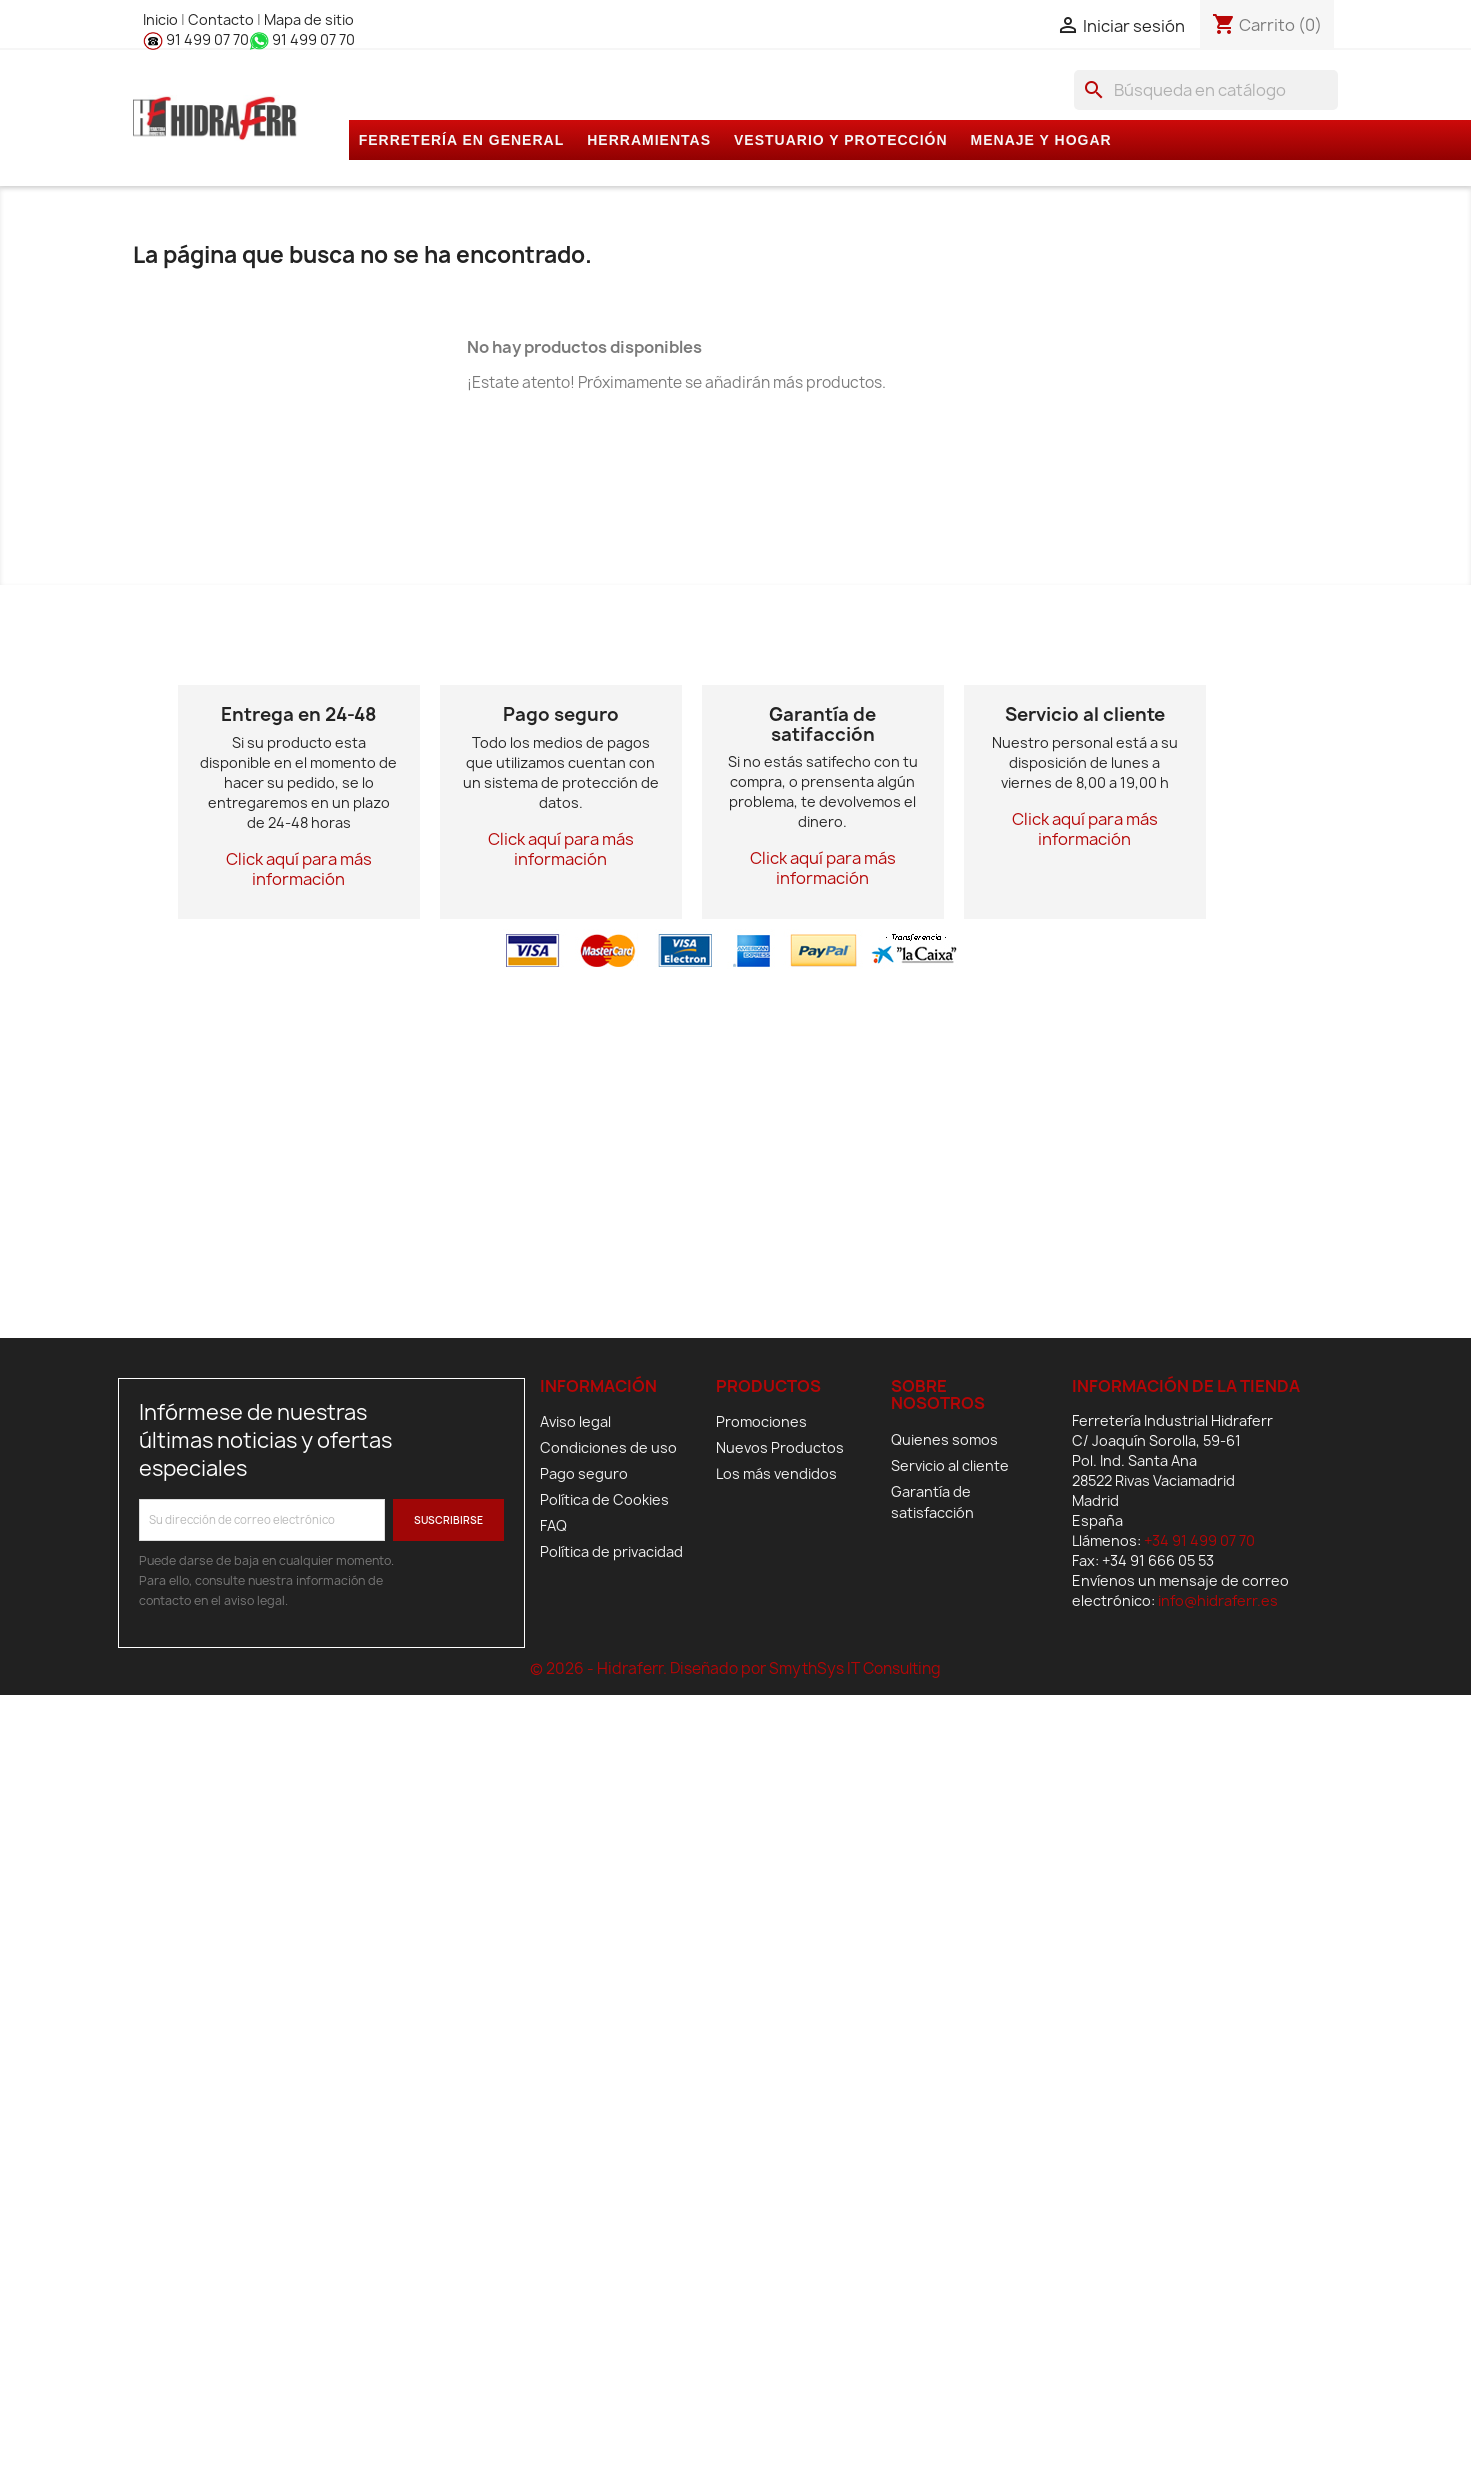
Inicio (162, 19)
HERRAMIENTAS (649, 140)
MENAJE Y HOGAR (1041, 140)
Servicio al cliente (950, 1465)
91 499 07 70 (196, 39)
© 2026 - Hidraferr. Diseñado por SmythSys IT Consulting (735, 1668)
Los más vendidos (776, 1473)
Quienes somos (944, 1439)
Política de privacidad (611, 1551)
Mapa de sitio (309, 19)
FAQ (553, 1525)
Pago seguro (584, 1473)
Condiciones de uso (608, 1447)
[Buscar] (1206, 90)
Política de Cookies (604, 1499)
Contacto (222, 19)
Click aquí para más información (299, 869)
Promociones (761, 1421)
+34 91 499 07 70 (1199, 1540)
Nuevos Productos (780, 1447)
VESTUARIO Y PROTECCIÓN (841, 140)
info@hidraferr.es (1218, 1600)
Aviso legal (575, 1421)
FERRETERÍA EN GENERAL (462, 140)
